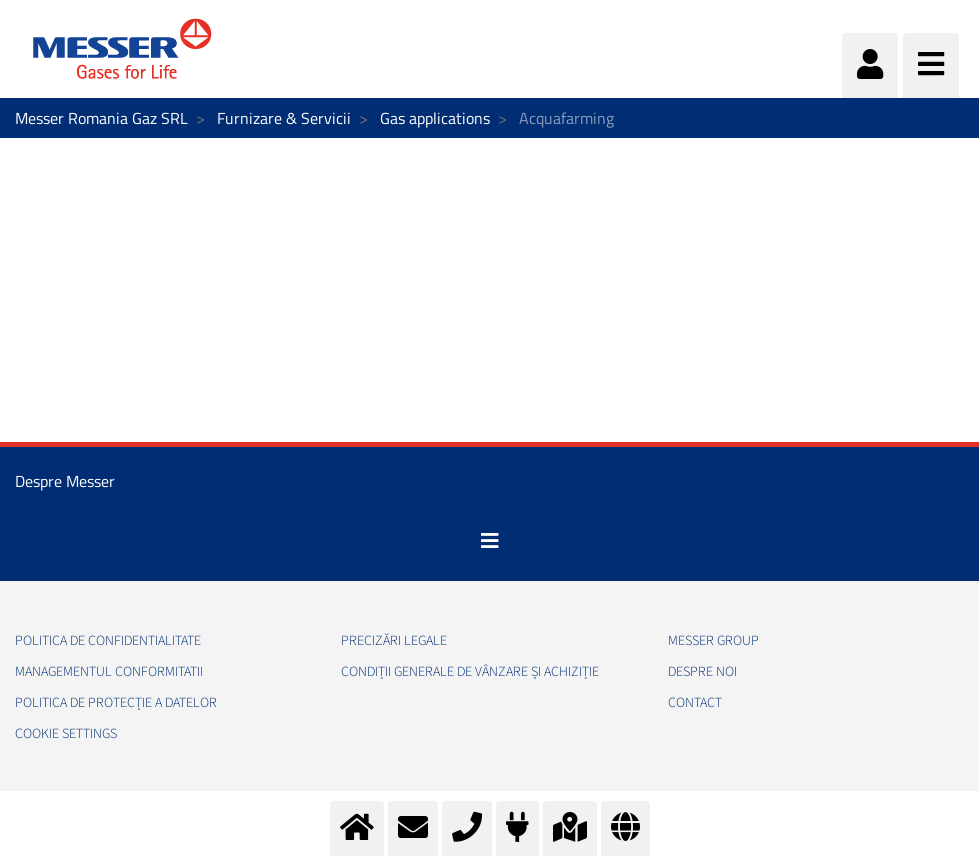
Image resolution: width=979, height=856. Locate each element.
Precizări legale (394, 641)
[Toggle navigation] (490, 541)
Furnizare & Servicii (284, 118)
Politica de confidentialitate (108, 641)
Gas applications (435, 118)
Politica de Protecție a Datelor (116, 703)
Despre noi (702, 672)
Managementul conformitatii (109, 672)
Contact (695, 703)
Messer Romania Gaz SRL (101, 118)
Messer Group (713, 641)
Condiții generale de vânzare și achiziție (470, 672)
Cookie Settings (66, 734)
